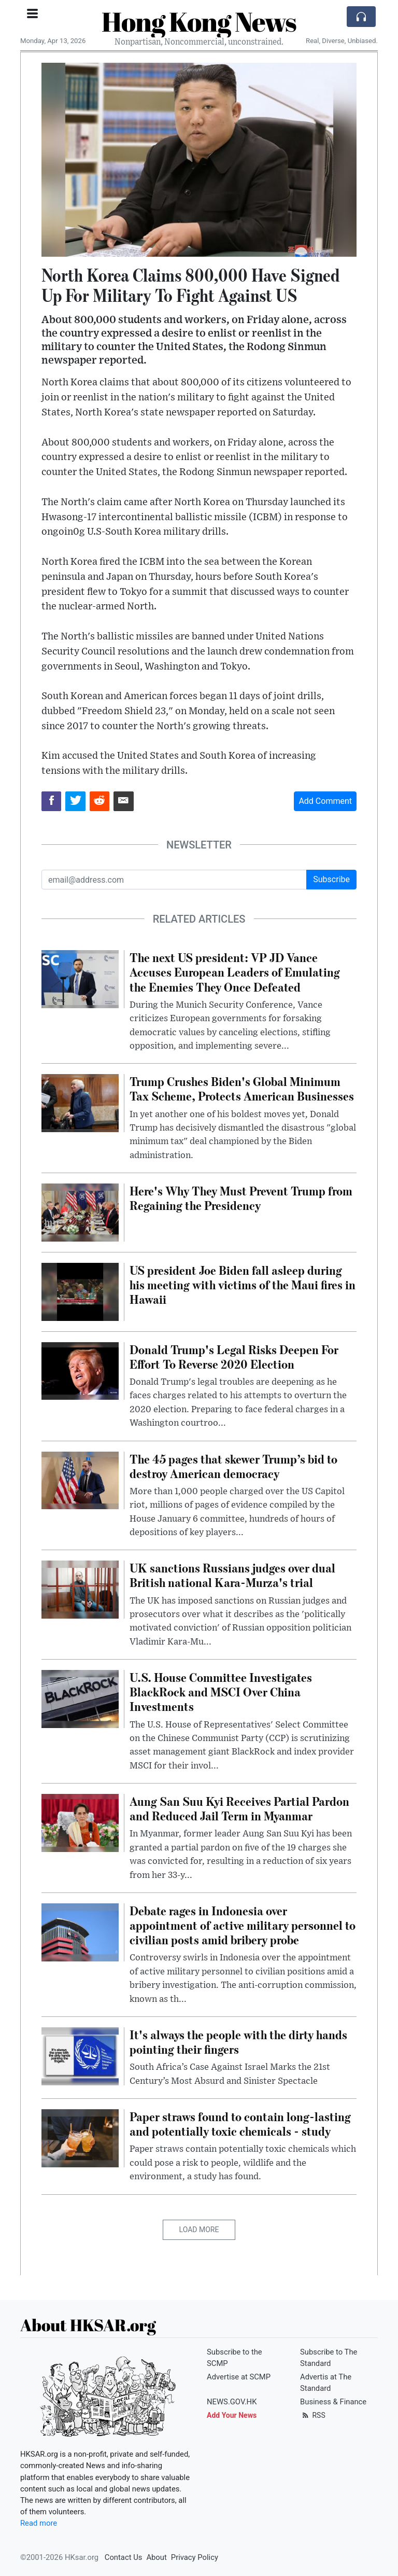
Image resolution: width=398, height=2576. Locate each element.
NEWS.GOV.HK (232, 2401)
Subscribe (331, 879)
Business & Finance (333, 2401)
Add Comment (325, 801)
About (156, 2557)
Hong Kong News (199, 21)
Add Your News (232, 2415)
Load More (199, 2229)
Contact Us (124, 2557)
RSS (312, 2415)
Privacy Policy (194, 2557)
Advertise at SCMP (239, 2377)
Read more (38, 2523)
